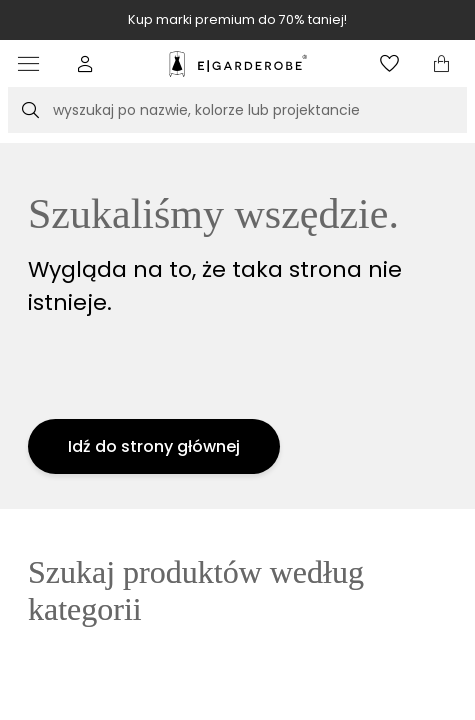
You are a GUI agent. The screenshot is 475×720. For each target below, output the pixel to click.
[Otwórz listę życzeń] (389, 63)
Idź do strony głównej (154, 446)
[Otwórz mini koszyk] (441, 63)
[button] (85, 63)
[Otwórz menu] (33, 63)
